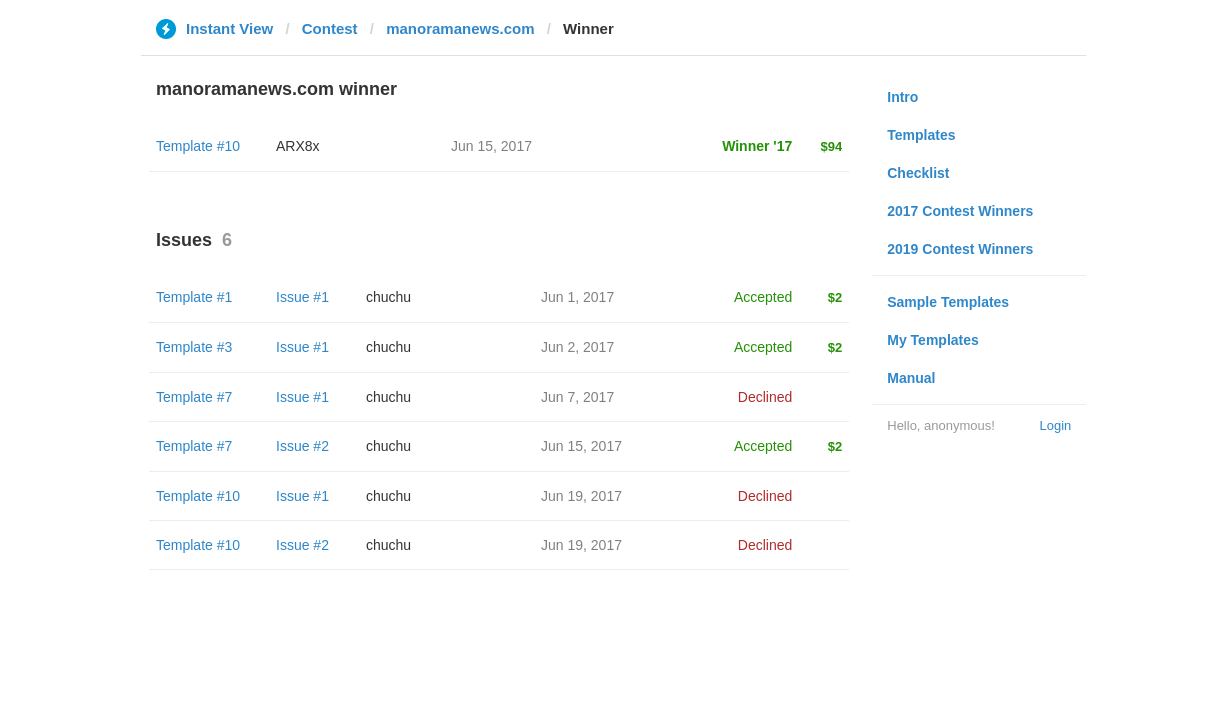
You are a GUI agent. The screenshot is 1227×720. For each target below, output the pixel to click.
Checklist (918, 173)
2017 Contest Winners (960, 211)
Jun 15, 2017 (581, 446)
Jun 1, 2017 (577, 297)
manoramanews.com (460, 28)
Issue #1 (302, 297)
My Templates (933, 340)
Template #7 (194, 397)
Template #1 (194, 297)
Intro (902, 97)
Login (1055, 425)
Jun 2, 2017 (577, 347)
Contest (330, 28)
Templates (921, 135)
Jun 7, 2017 (577, 397)
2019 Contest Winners (960, 249)
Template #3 (194, 347)
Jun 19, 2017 (581, 496)
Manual (911, 378)
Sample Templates (948, 302)
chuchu (388, 297)
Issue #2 (302, 446)
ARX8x (298, 146)
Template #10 (198, 146)
